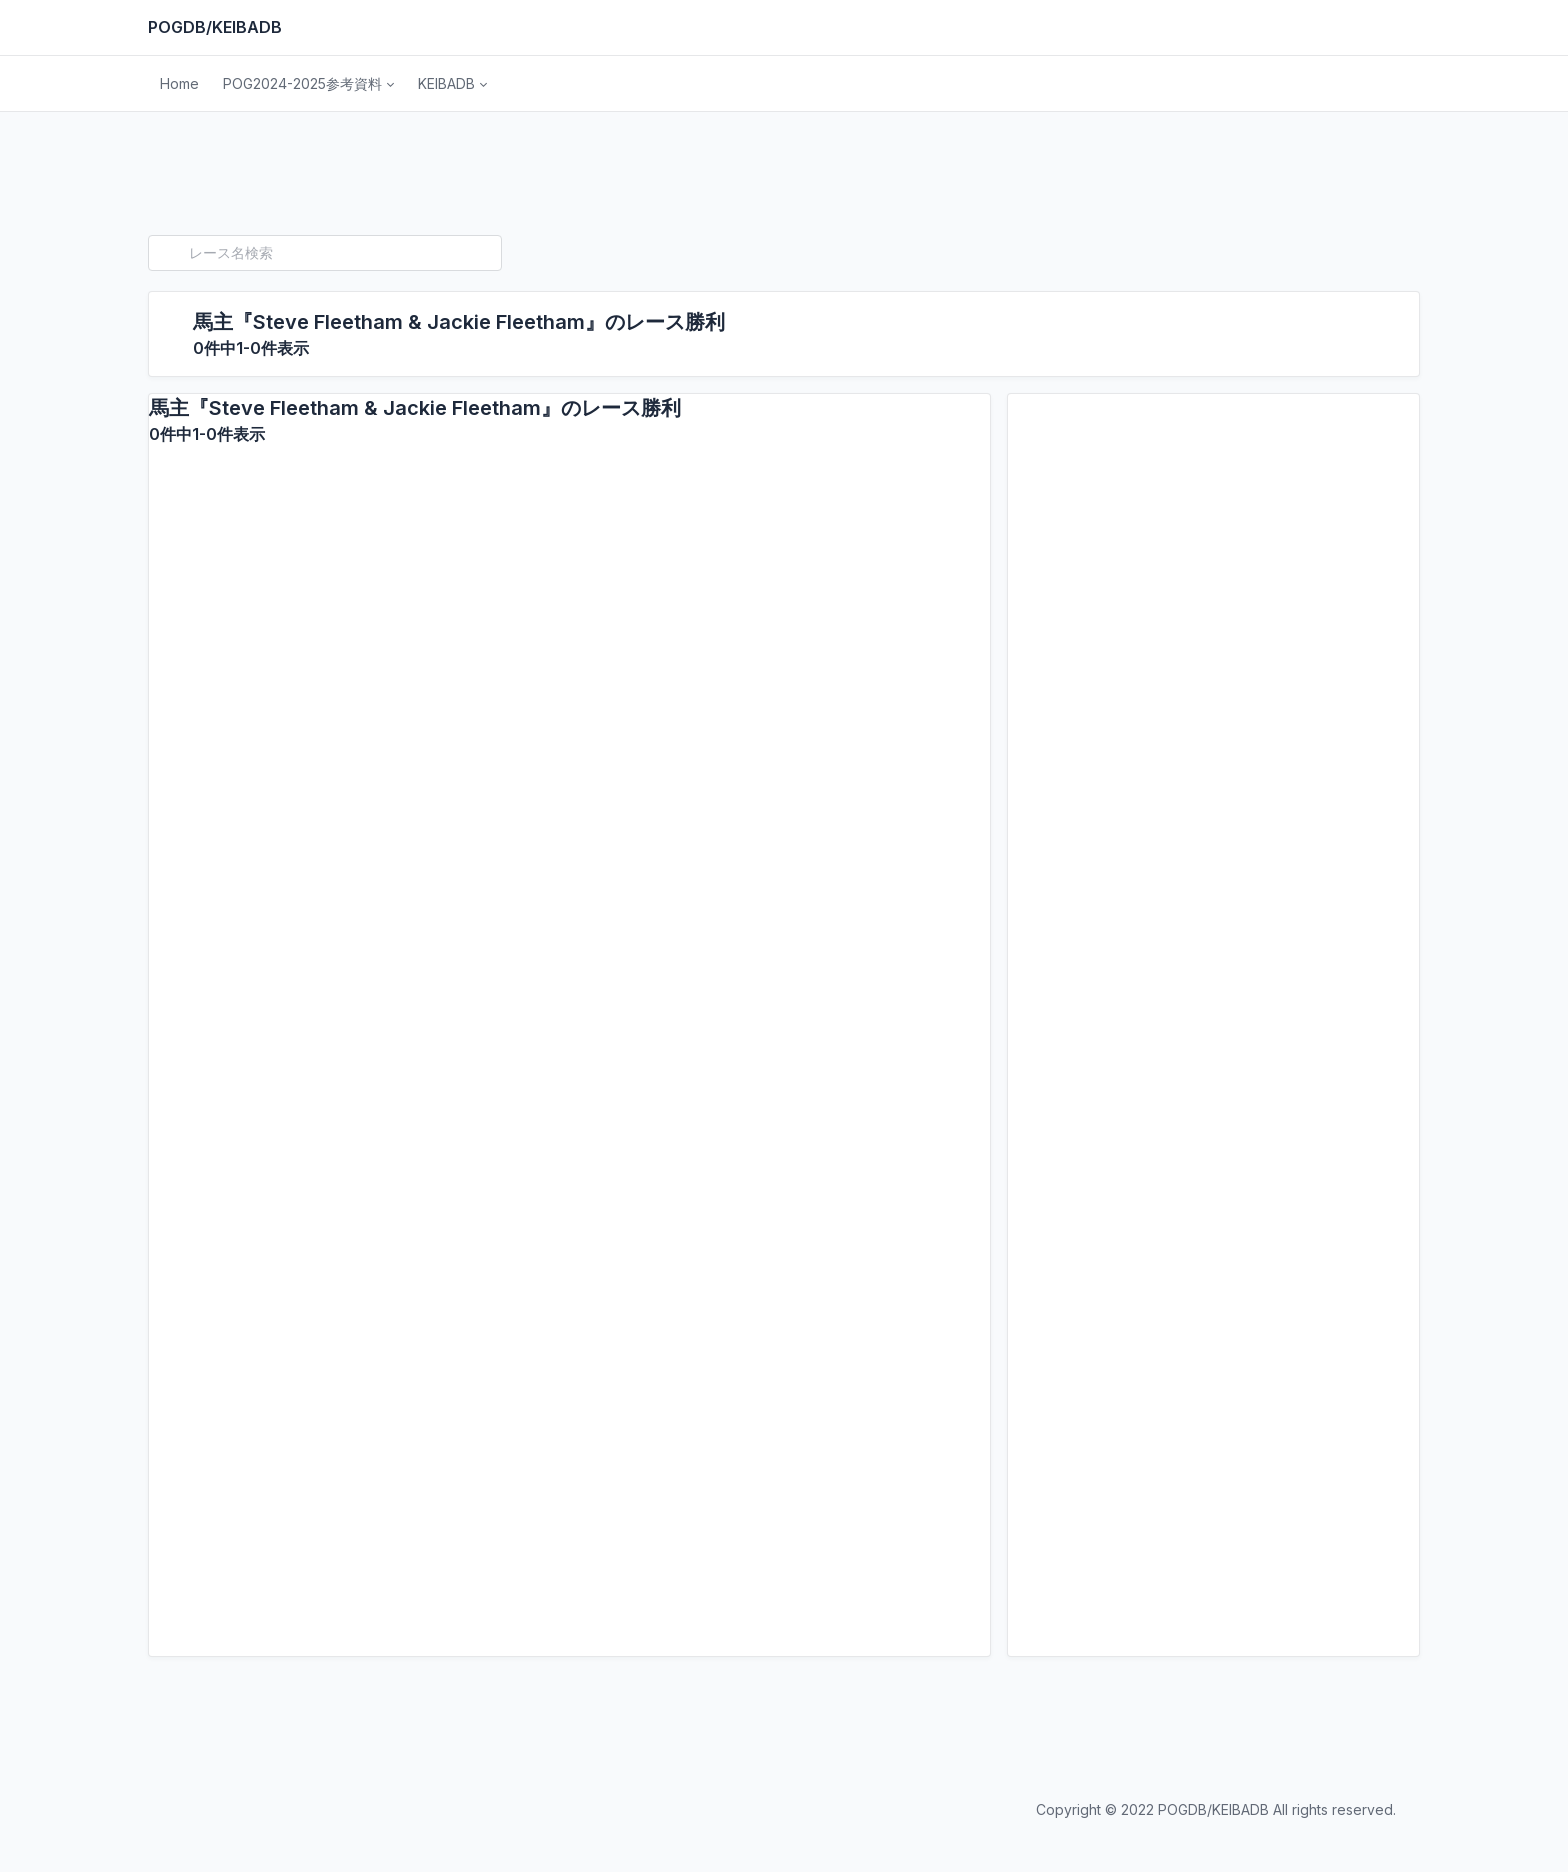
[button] (308, 84)
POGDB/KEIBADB (215, 27)
